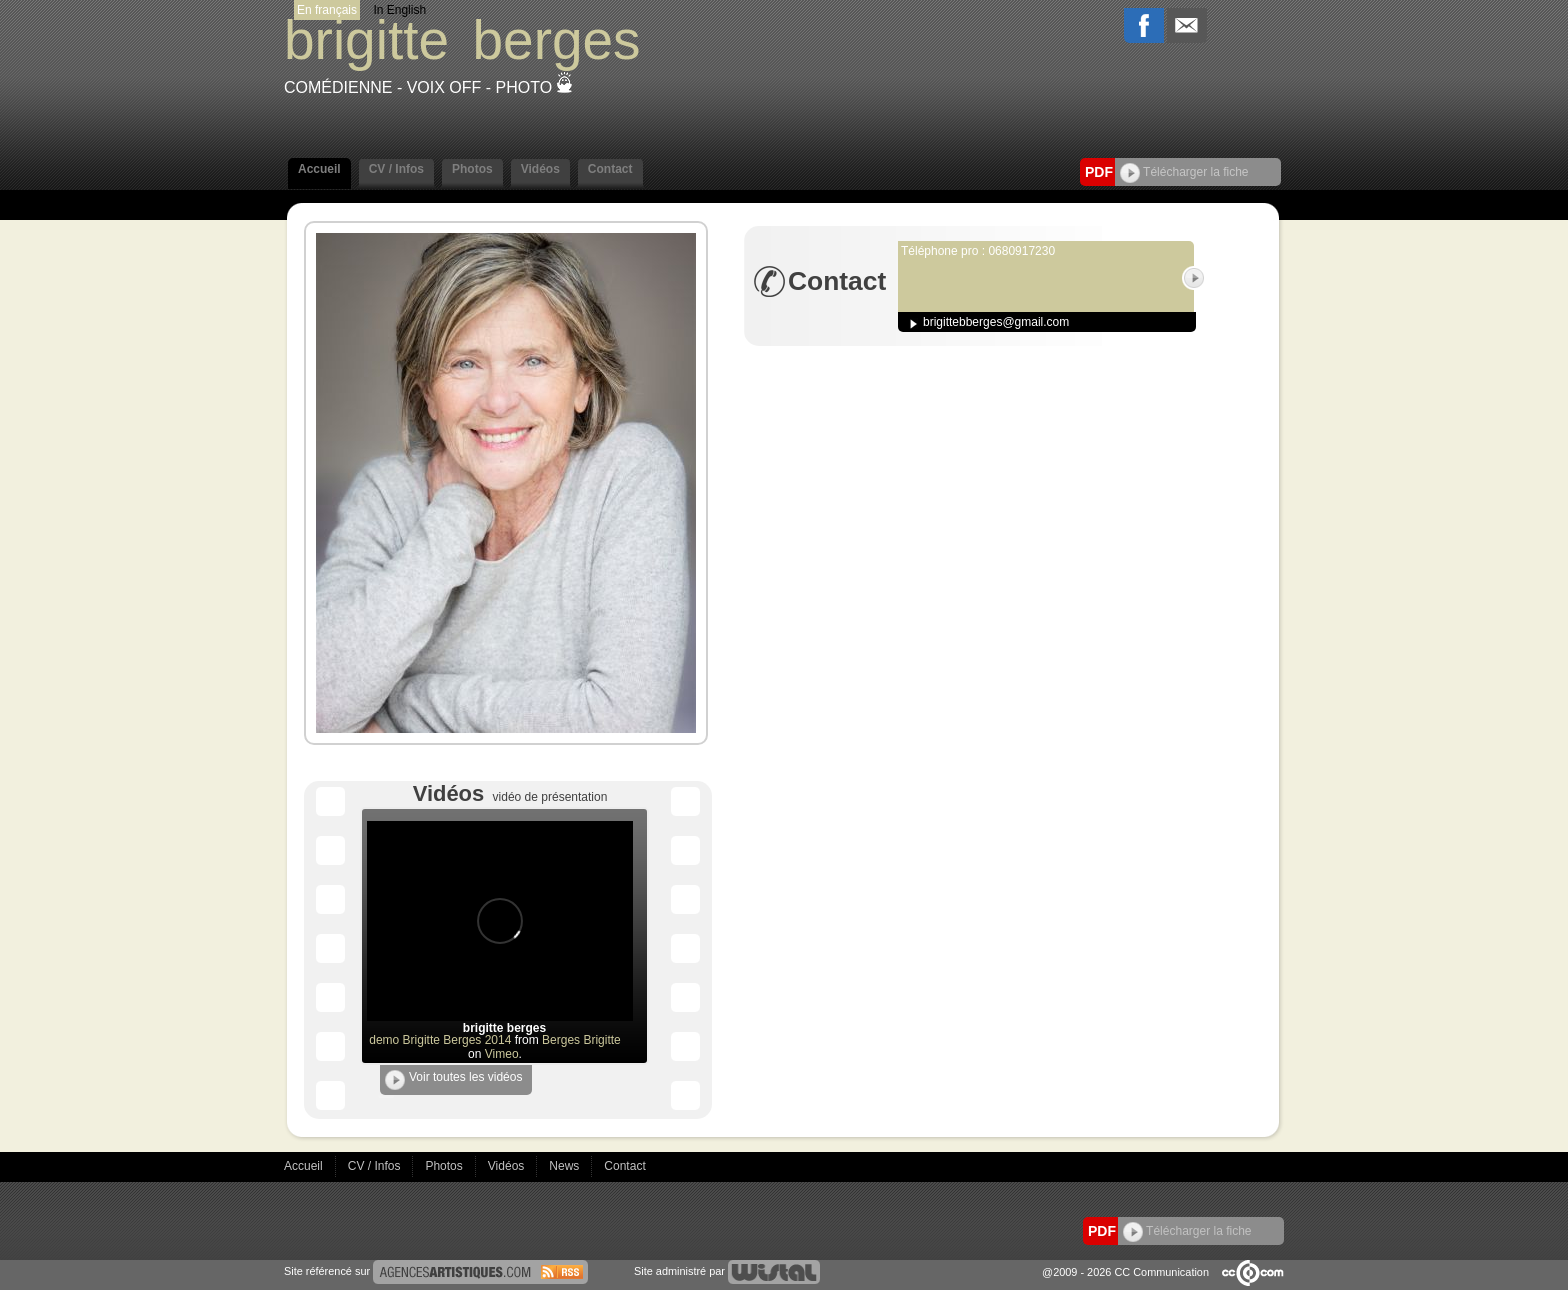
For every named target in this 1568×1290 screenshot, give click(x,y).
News (565, 1166)
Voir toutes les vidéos (453, 1080)
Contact (610, 169)
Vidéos (540, 169)
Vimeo (502, 1054)
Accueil (319, 169)
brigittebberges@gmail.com (996, 322)
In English (399, 10)
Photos (472, 169)
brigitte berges (504, 1028)
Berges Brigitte (581, 1040)
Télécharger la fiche (1184, 172)
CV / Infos (396, 169)
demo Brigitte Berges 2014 (440, 1040)
